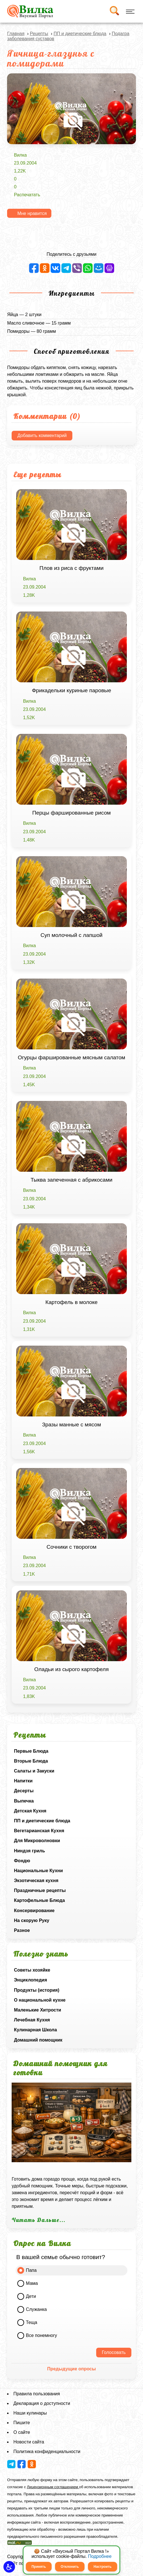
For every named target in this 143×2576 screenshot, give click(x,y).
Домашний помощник (38, 2040)
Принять (38, 2567)
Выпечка (24, 1801)
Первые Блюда (31, 1751)
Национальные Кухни (38, 1870)
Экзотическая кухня (36, 1880)
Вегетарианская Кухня (39, 1830)
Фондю (22, 1860)
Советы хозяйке (32, 1970)
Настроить (103, 2567)
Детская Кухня (30, 1810)
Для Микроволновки (37, 1840)
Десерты (23, 1790)
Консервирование (34, 1910)
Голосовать (114, 2352)
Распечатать (27, 194)
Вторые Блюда (31, 1761)
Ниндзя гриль (29, 1850)
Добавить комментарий (42, 435)
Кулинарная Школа (35, 2029)
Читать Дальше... (39, 2220)
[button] (9, 2566)
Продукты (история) (36, 1990)
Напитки (23, 1780)
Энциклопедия (30, 1980)
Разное (22, 1930)
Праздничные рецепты (40, 1890)
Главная (15, 33)
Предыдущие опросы (71, 2368)
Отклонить (70, 2567)
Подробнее (100, 2556)
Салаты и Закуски (34, 1771)
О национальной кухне (40, 2000)
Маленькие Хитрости (37, 2010)
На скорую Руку (31, 1920)
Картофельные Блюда (39, 1900)
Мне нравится (32, 213)
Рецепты (39, 33)
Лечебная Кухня (32, 2019)
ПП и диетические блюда (42, 1820)
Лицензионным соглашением (53, 2487)
